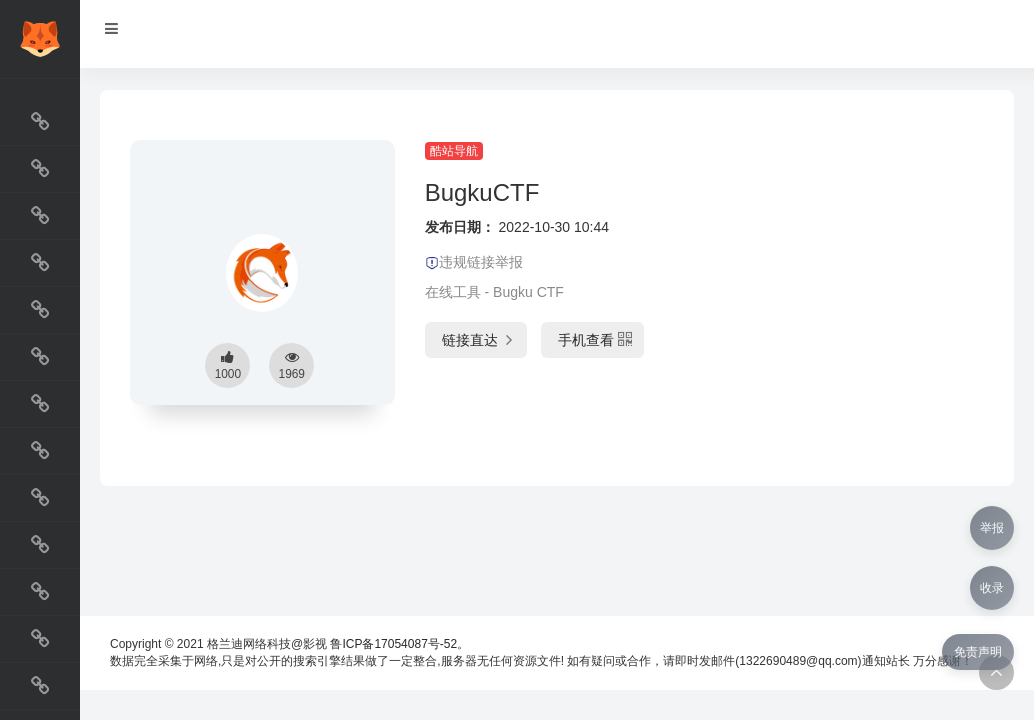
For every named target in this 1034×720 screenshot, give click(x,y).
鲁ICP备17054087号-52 (393, 644)
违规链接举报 (474, 262)
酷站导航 (454, 151)
